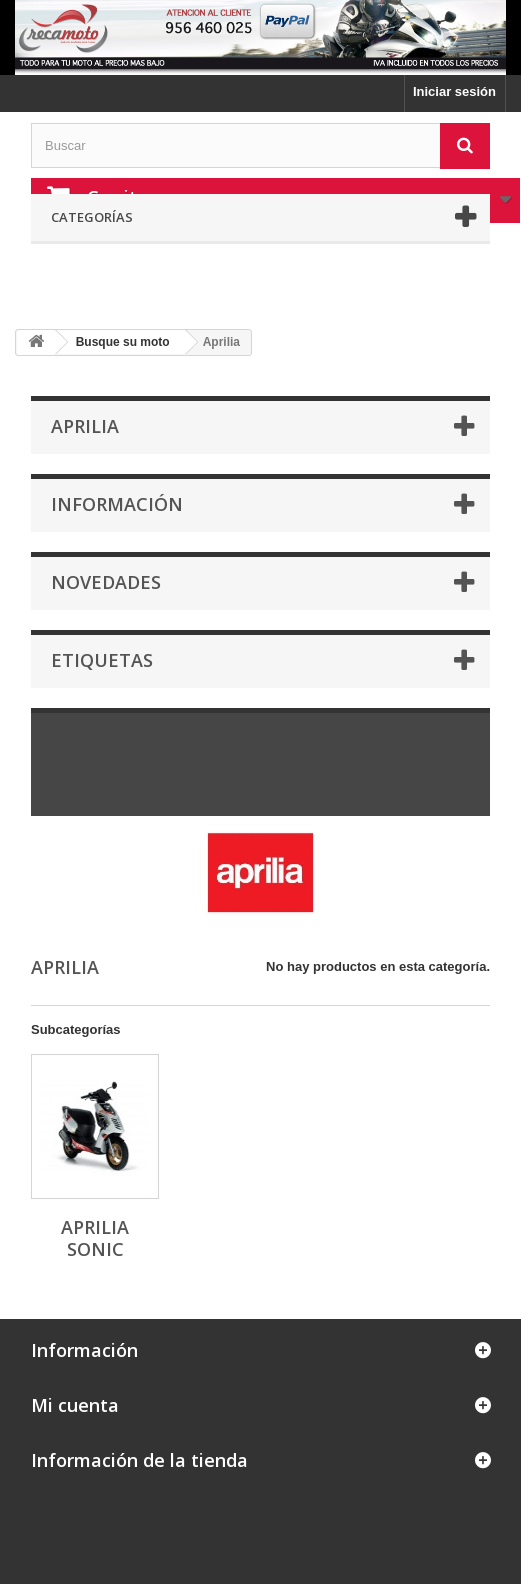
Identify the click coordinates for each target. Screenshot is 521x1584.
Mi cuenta (75, 1405)
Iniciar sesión (454, 91)
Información (117, 504)
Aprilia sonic (95, 1238)
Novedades (106, 582)
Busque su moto (123, 342)
